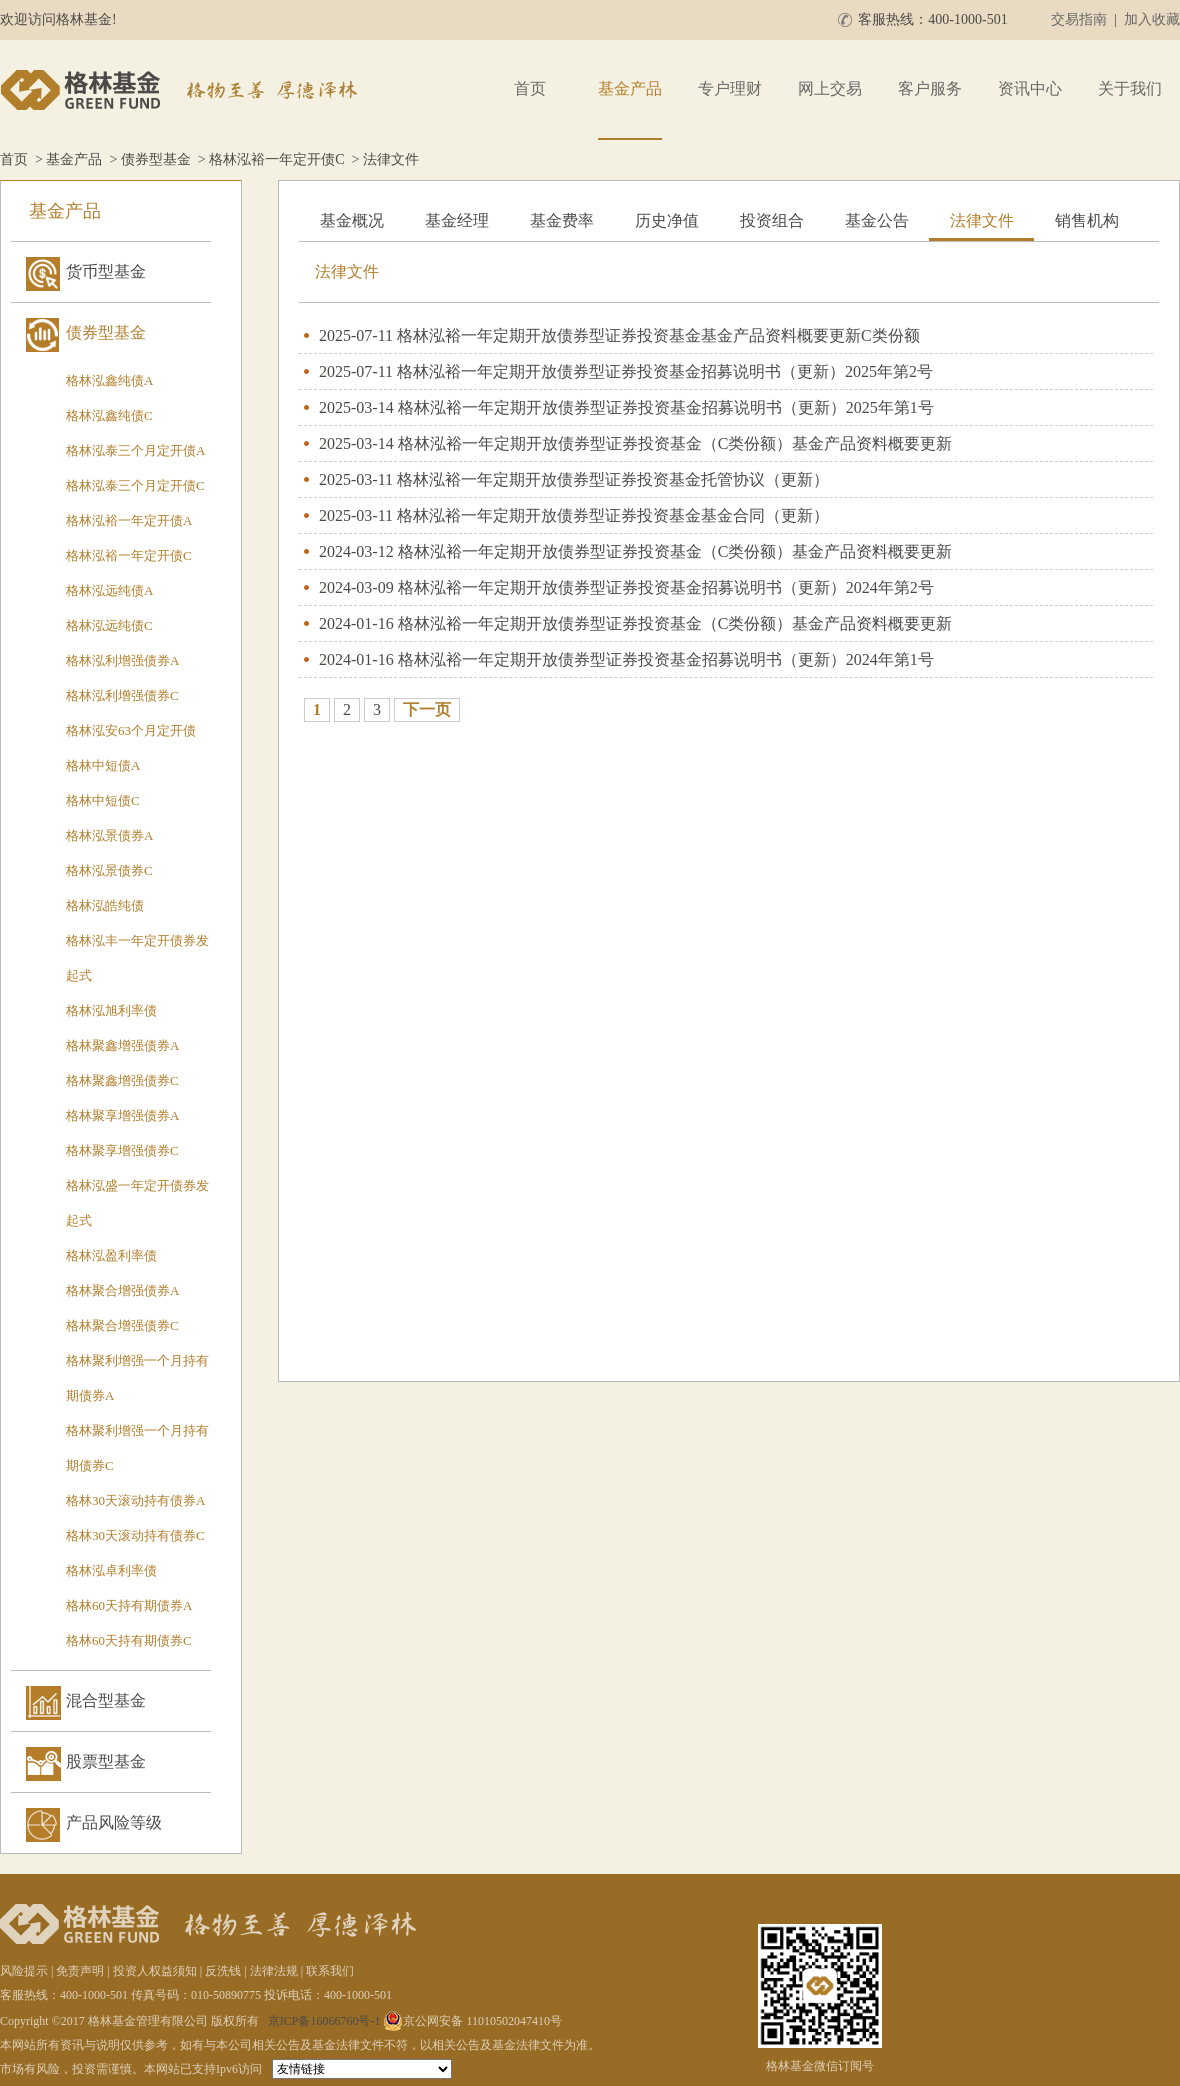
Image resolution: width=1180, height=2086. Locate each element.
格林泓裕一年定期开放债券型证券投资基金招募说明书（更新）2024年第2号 (666, 587)
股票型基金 (106, 1761)
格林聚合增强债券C (122, 1325)
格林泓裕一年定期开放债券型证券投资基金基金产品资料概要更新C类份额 (658, 335)
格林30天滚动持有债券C (135, 1535)
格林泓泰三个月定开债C (135, 485)
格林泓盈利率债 (111, 1255)
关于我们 (1130, 88)
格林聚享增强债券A (122, 1115)
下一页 (427, 709)
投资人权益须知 (155, 1971)
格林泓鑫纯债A (109, 380)
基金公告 (877, 220)
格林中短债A (103, 765)
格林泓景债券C (109, 870)
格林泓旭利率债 (111, 1010)
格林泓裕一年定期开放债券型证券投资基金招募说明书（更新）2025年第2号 (665, 371)
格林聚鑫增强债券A (122, 1045)
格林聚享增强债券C (122, 1150)
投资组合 (772, 220)
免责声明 (80, 1971)
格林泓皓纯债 (105, 905)
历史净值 (667, 220)
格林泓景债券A (109, 835)
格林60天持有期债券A (129, 1605)
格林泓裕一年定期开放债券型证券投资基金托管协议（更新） (613, 479)
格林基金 (182, 90)
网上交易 (830, 88)
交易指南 (1079, 19)
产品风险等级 (114, 1822)
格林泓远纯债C (109, 625)
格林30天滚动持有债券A (135, 1500)
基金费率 (562, 220)
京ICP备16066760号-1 (324, 2021)
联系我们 (330, 1971)
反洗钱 (223, 1971)
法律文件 (982, 220)
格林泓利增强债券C (122, 695)
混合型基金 (106, 1700)
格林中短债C (103, 800)
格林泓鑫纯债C (109, 415)
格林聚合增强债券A (122, 1290)
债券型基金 (156, 159)
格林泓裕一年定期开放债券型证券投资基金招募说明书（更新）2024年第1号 (666, 659)
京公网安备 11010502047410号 (472, 2021)
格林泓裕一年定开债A (129, 520)
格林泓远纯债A (109, 590)
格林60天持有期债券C (129, 1640)
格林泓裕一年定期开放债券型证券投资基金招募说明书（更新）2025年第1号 (666, 407)
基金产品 (630, 88)
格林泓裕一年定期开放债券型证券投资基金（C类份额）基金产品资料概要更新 (675, 443)
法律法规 (274, 1971)
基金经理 (457, 220)
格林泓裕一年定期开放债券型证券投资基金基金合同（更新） (613, 515)
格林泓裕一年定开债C (276, 159)
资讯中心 (1030, 88)
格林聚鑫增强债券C (122, 1080)
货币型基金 (106, 271)
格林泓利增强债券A (122, 660)
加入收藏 (1152, 19)
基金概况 (352, 220)
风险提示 (24, 1971)
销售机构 (1087, 220)
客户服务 (930, 88)
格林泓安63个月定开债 (131, 730)
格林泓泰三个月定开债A (135, 450)
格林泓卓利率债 (111, 1570)
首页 (530, 88)
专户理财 (730, 88)
